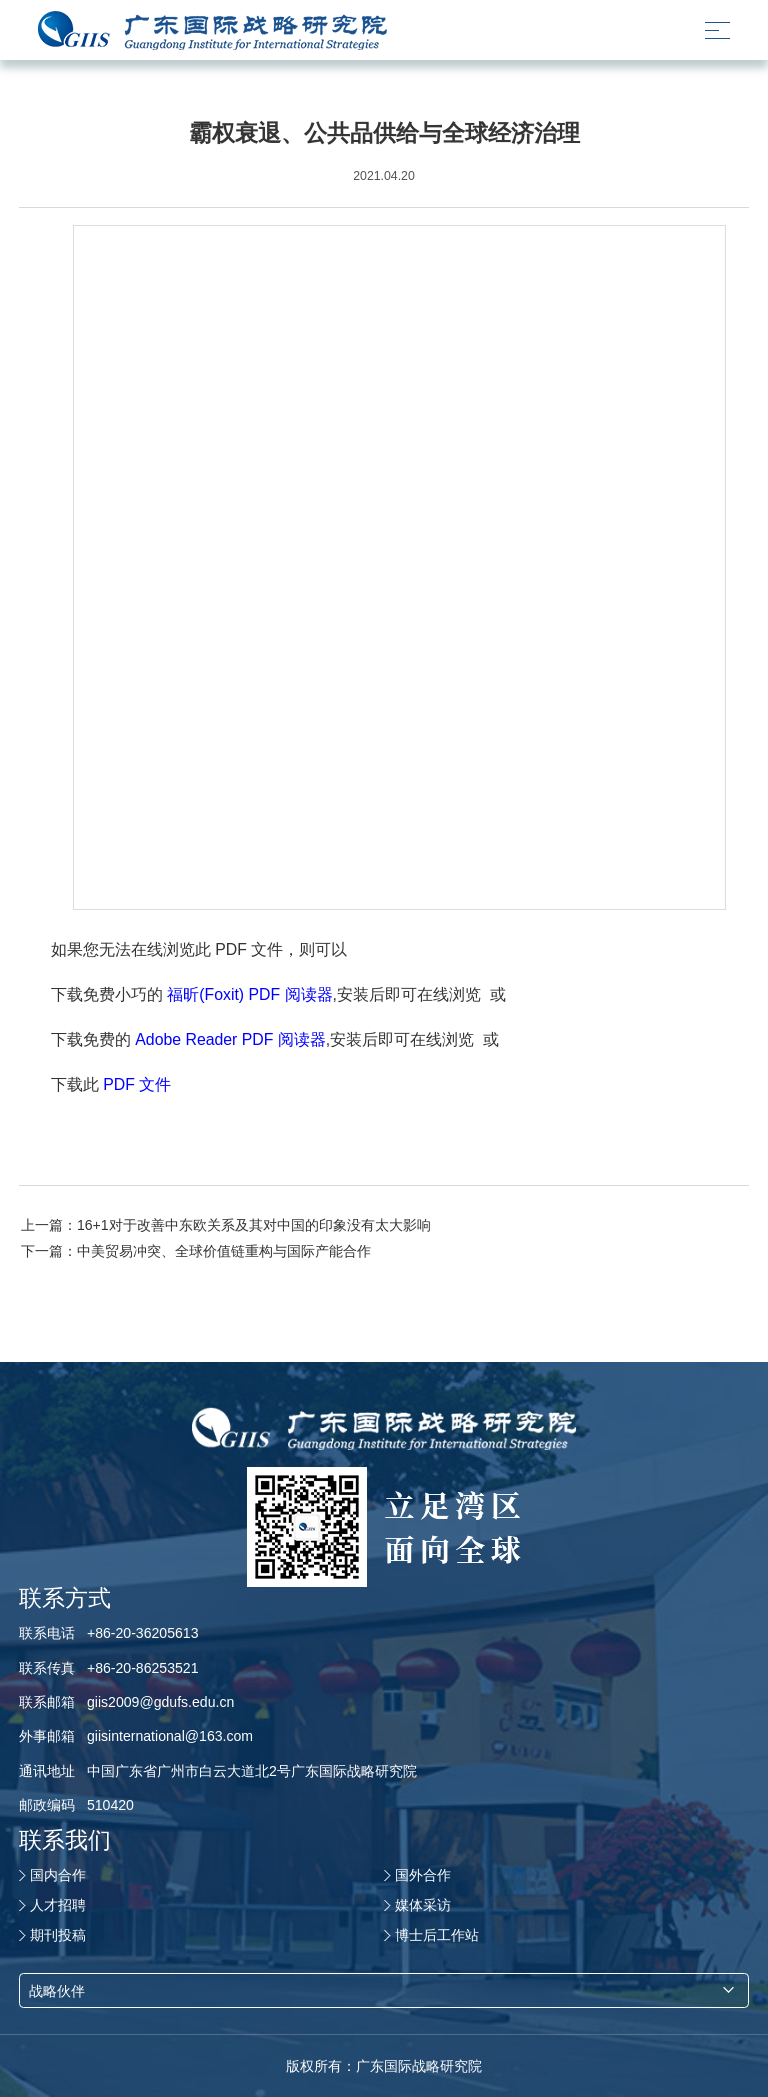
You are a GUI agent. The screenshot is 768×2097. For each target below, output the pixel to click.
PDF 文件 (137, 1084)
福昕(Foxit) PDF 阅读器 (249, 994)
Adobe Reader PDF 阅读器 (230, 1039)
